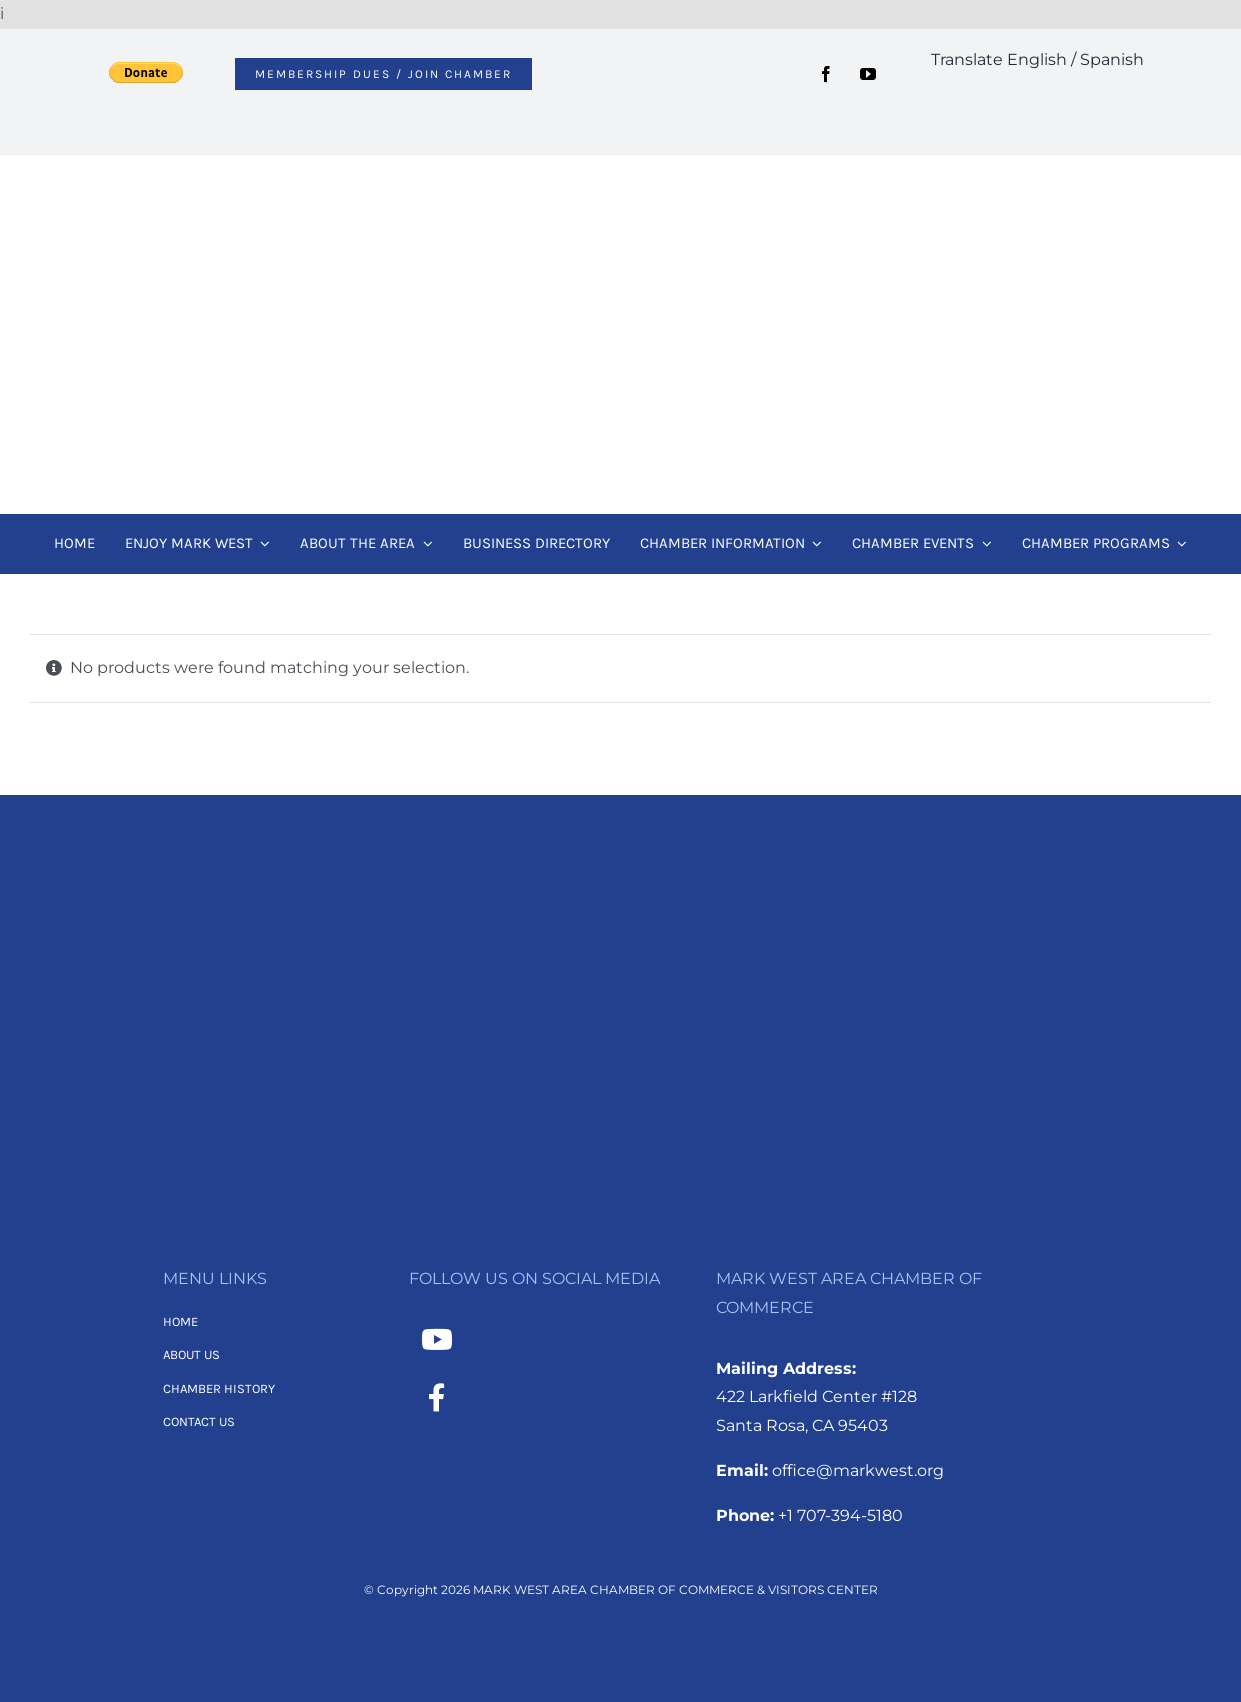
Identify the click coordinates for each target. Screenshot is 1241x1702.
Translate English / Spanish (1037, 59)
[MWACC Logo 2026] (620, 181)
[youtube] (868, 74)
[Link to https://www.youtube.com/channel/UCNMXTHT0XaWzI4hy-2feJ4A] (437, 1340)
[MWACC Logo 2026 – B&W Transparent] (621, 892)
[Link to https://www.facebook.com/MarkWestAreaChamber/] (437, 1398)
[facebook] (826, 74)
